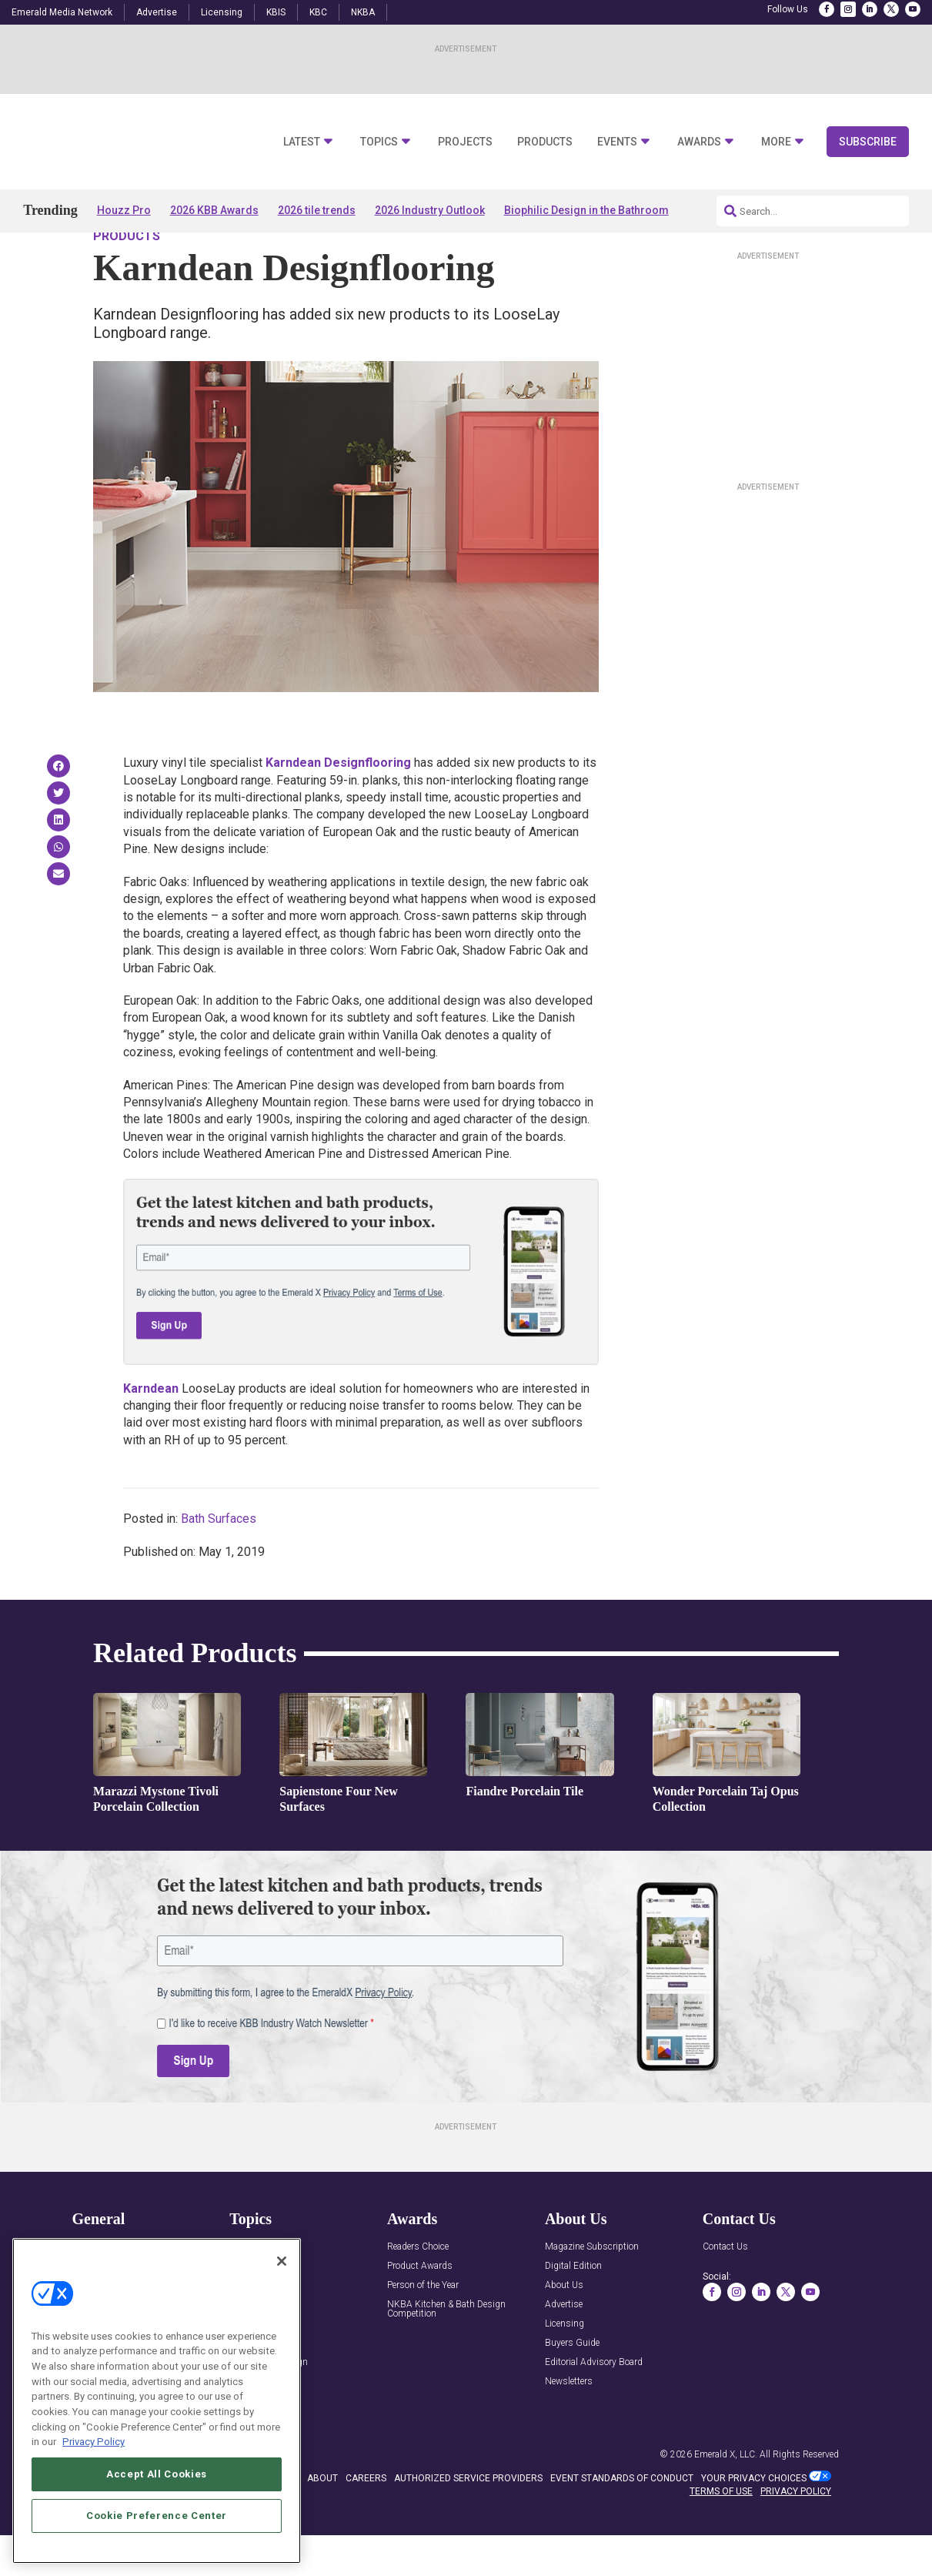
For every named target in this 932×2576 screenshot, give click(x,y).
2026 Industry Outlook (430, 210)
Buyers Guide (572, 2387)
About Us (564, 2329)
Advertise (156, 12)
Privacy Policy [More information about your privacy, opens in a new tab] (93, 2441)
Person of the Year (423, 2329)
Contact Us (725, 2291)
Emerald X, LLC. (725, 2498)
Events (617, 142)
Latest (301, 142)
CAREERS (366, 2522)
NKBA (363, 12)
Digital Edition (573, 2310)
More (776, 142)
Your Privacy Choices (754, 2522)
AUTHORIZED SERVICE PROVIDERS (468, 2522)
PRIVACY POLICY (795, 2535)
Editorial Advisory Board (594, 2406)
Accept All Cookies (156, 2474)
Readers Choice (418, 2291)
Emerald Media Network (62, 12)
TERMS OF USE (721, 2535)
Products (545, 142)
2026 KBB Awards (214, 210)
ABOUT (322, 2522)
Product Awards (420, 2310)
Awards (699, 142)
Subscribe (868, 141)
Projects (465, 142)
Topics (379, 142)
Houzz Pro (124, 210)
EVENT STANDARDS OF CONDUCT (621, 2522)
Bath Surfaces (218, 1562)
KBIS (276, 12)
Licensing (221, 12)
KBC (318, 12)
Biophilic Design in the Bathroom (586, 210)
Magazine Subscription (592, 2291)
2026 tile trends (317, 210)
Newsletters (569, 2425)
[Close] (282, 2261)
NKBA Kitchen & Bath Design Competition (446, 2353)
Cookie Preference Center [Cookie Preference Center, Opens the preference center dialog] (156, 2515)
